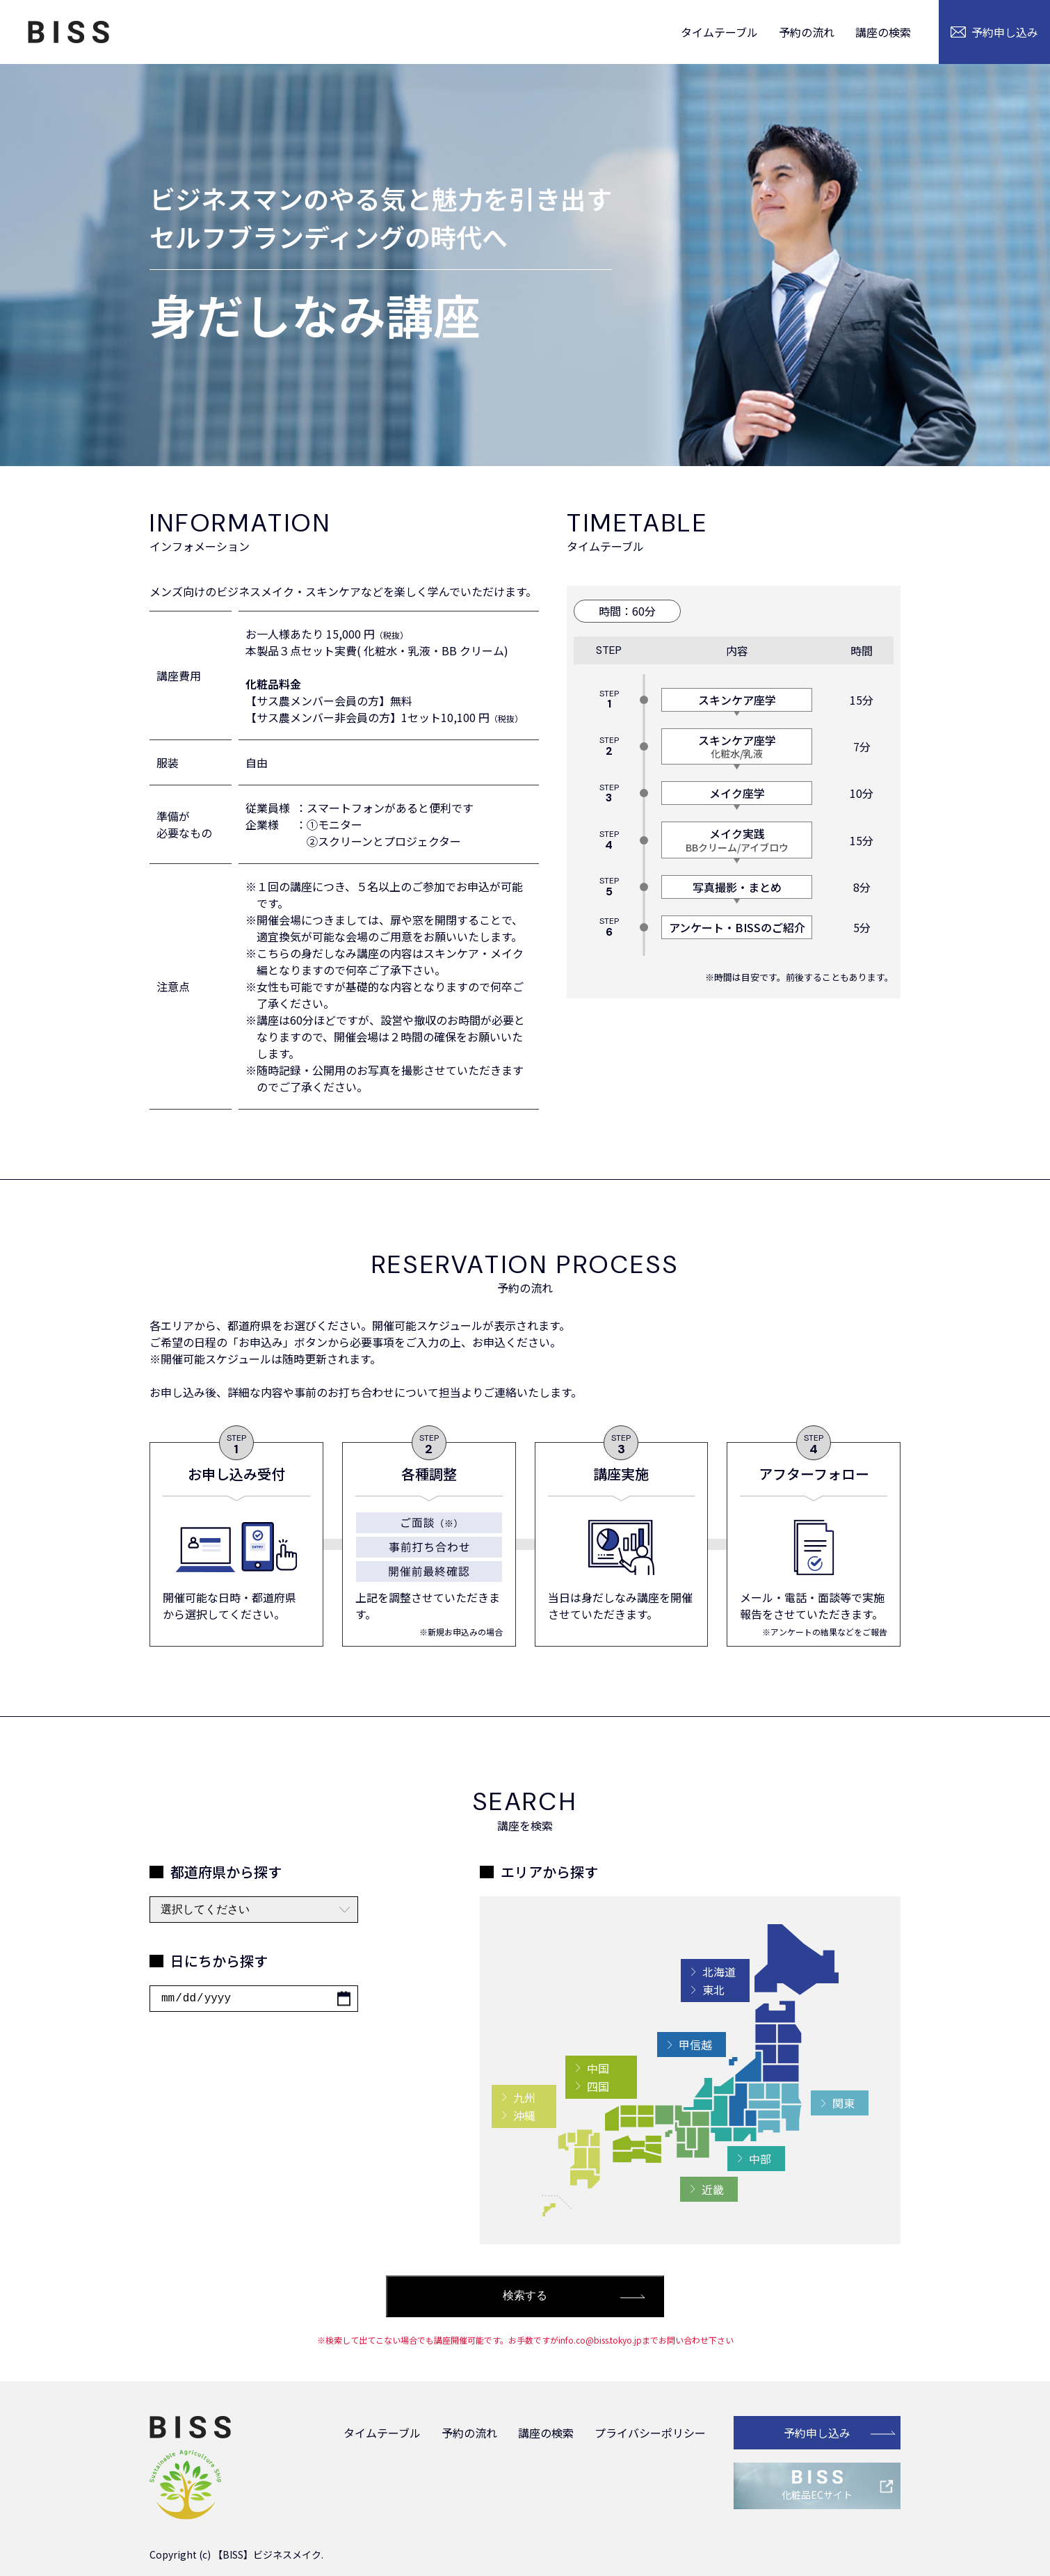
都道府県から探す (226, 1872)
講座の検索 (883, 32)
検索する (525, 2295)
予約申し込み (817, 2432)
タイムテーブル (719, 32)
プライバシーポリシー (650, 2432)
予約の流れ (806, 32)
